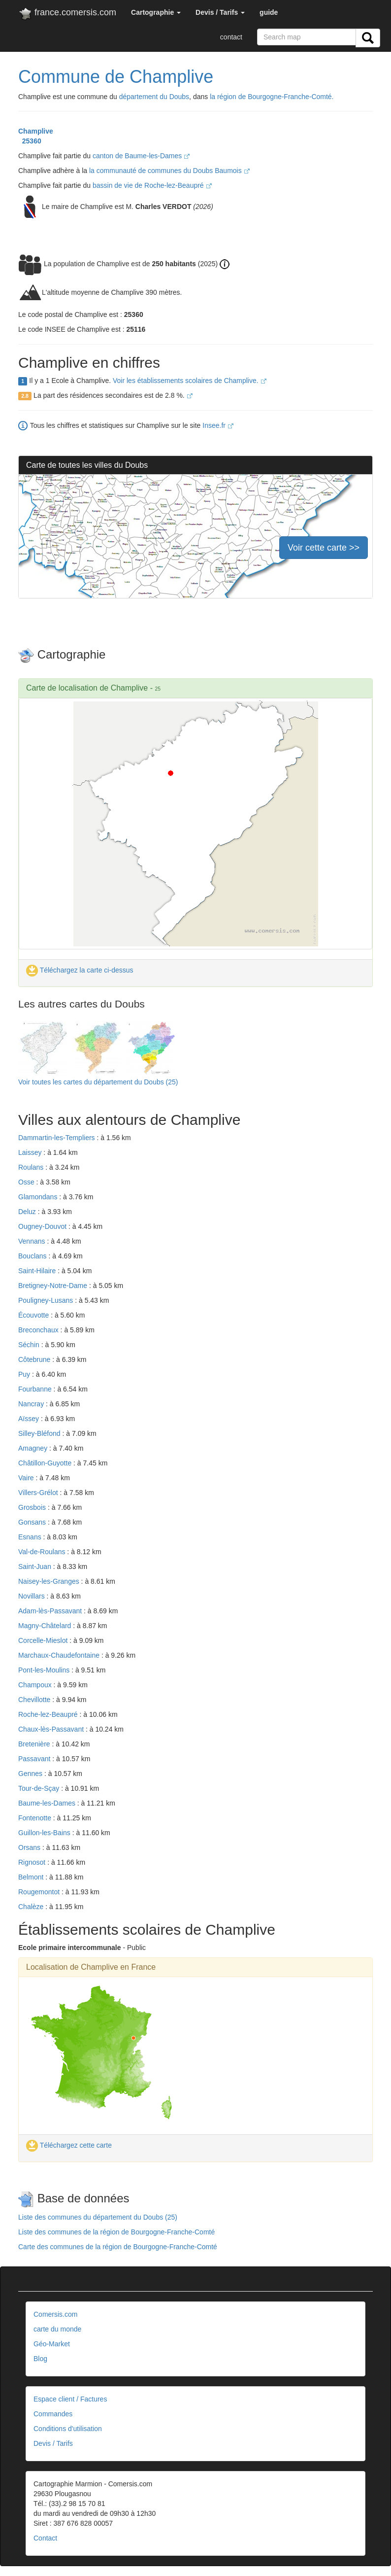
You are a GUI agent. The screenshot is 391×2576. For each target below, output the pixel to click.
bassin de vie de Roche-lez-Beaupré (152, 185)
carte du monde (57, 2329)
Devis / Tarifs (53, 2443)
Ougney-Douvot (43, 1226)
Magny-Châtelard (45, 1626)
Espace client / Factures (70, 2399)
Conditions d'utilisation (67, 2429)
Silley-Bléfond (40, 1433)
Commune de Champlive (115, 77)
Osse (27, 1182)
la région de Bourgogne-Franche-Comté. (271, 97)
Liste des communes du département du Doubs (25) (97, 2217)
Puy (25, 1374)
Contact (45, 2538)
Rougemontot (40, 1892)
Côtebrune (35, 1359)
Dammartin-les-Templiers (57, 1138)
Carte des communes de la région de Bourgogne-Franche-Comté (117, 2247)
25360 (29, 141)
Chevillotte (35, 1700)
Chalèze (31, 1907)
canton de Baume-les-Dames (141, 156)
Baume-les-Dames (47, 1803)
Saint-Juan (35, 1566)
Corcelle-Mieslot (43, 1640)
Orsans (30, 1847)
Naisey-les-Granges (49, 1581)
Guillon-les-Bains (45, 1833)
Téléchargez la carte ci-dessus (79, 970)
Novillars (32, 1596)
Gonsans (33, 1522)
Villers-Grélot (39, 1493)
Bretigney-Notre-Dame (53, 1285)
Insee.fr (217, 425)
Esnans (30, 1537)
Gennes (31, 1773)
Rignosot (32, 1862)
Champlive (35, 131)
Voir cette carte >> (323, 548)
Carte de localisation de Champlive (87, 688)
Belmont (31, 1877)
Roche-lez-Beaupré (49, 1714)
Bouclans (33, 1256)
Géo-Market (51, 2344)
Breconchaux (39, 1330)
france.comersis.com (67, 14)
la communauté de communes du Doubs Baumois (169, 170)
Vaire (27, 1478)
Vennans (32, 1241)
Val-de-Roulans (42, 1552)
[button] (156, 12)
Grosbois (33, 1507)
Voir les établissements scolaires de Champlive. (189, 380)
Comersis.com (55, 2314)
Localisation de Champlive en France (91, 1967)
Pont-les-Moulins (44, 1670)
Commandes (52, 2414)
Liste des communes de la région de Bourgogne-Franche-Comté (116, 2232)
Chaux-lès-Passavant (52, 1729)
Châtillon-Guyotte (45, 1463)
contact (231, 37)
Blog (40, 2359)
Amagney (33, 1448)
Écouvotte (34, 1315)
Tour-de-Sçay (39, 1788)
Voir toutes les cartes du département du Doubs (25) (98, 1082)
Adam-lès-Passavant (51, 1611)
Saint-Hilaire (38, 1271)
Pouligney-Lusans (46, 1300)
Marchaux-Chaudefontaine (59, 1655)
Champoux (36, 1685)
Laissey (30, 1152)
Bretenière (35, 1744)
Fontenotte (35, 1818)
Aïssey (29, 1419)
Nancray (32, 1404)
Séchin (29, 1345)
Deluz (28, 1212)
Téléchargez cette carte (69, 2145)
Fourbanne (36, 1389)
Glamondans (38, 1197)
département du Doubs (154, 97)
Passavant (35, 1759)
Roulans (31, 1167)
